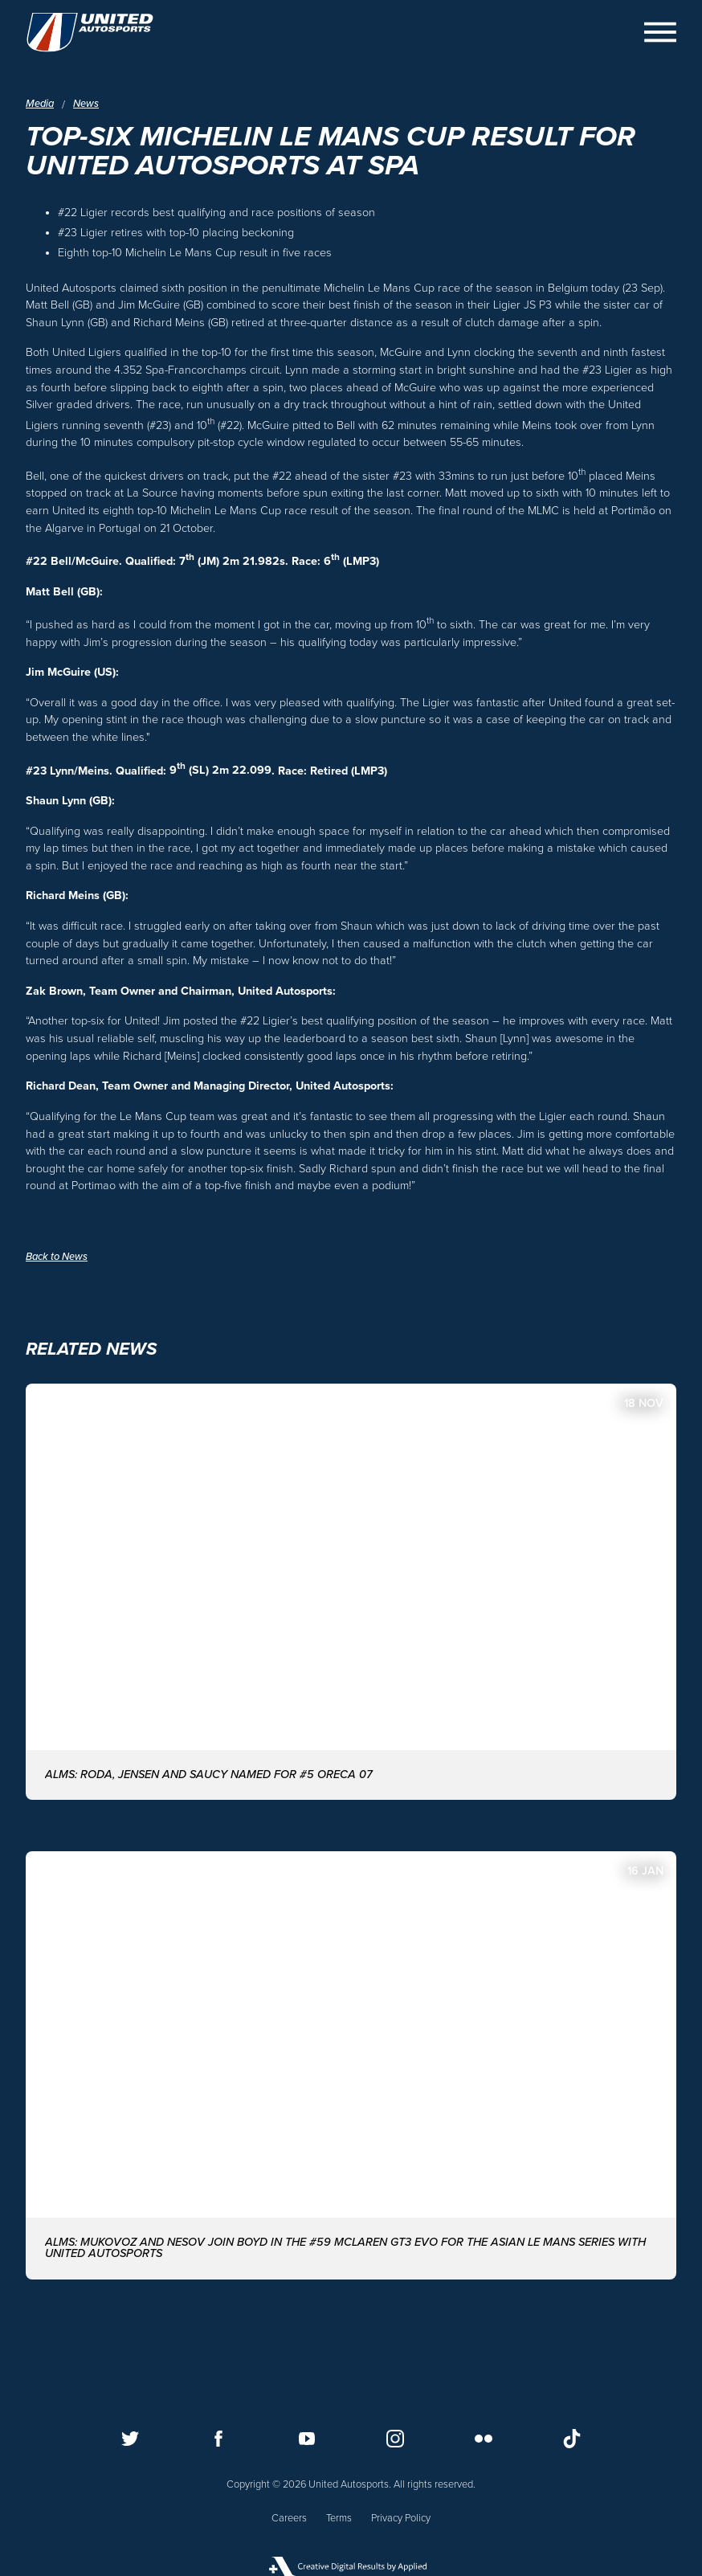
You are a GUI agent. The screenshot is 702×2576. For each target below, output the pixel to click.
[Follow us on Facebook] (218, 2439)
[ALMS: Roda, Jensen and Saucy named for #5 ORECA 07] (351, 1592)
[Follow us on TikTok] (572, 2439)
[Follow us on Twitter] (130, 2439)
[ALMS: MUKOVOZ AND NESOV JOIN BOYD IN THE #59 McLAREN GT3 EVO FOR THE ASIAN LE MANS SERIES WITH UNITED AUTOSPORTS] (351, 2065)
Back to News (57, 1257)
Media (40, 104)
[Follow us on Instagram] (395, 2439)
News (86, 104)
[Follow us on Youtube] (307, 2439)
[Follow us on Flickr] (483, 2439)
